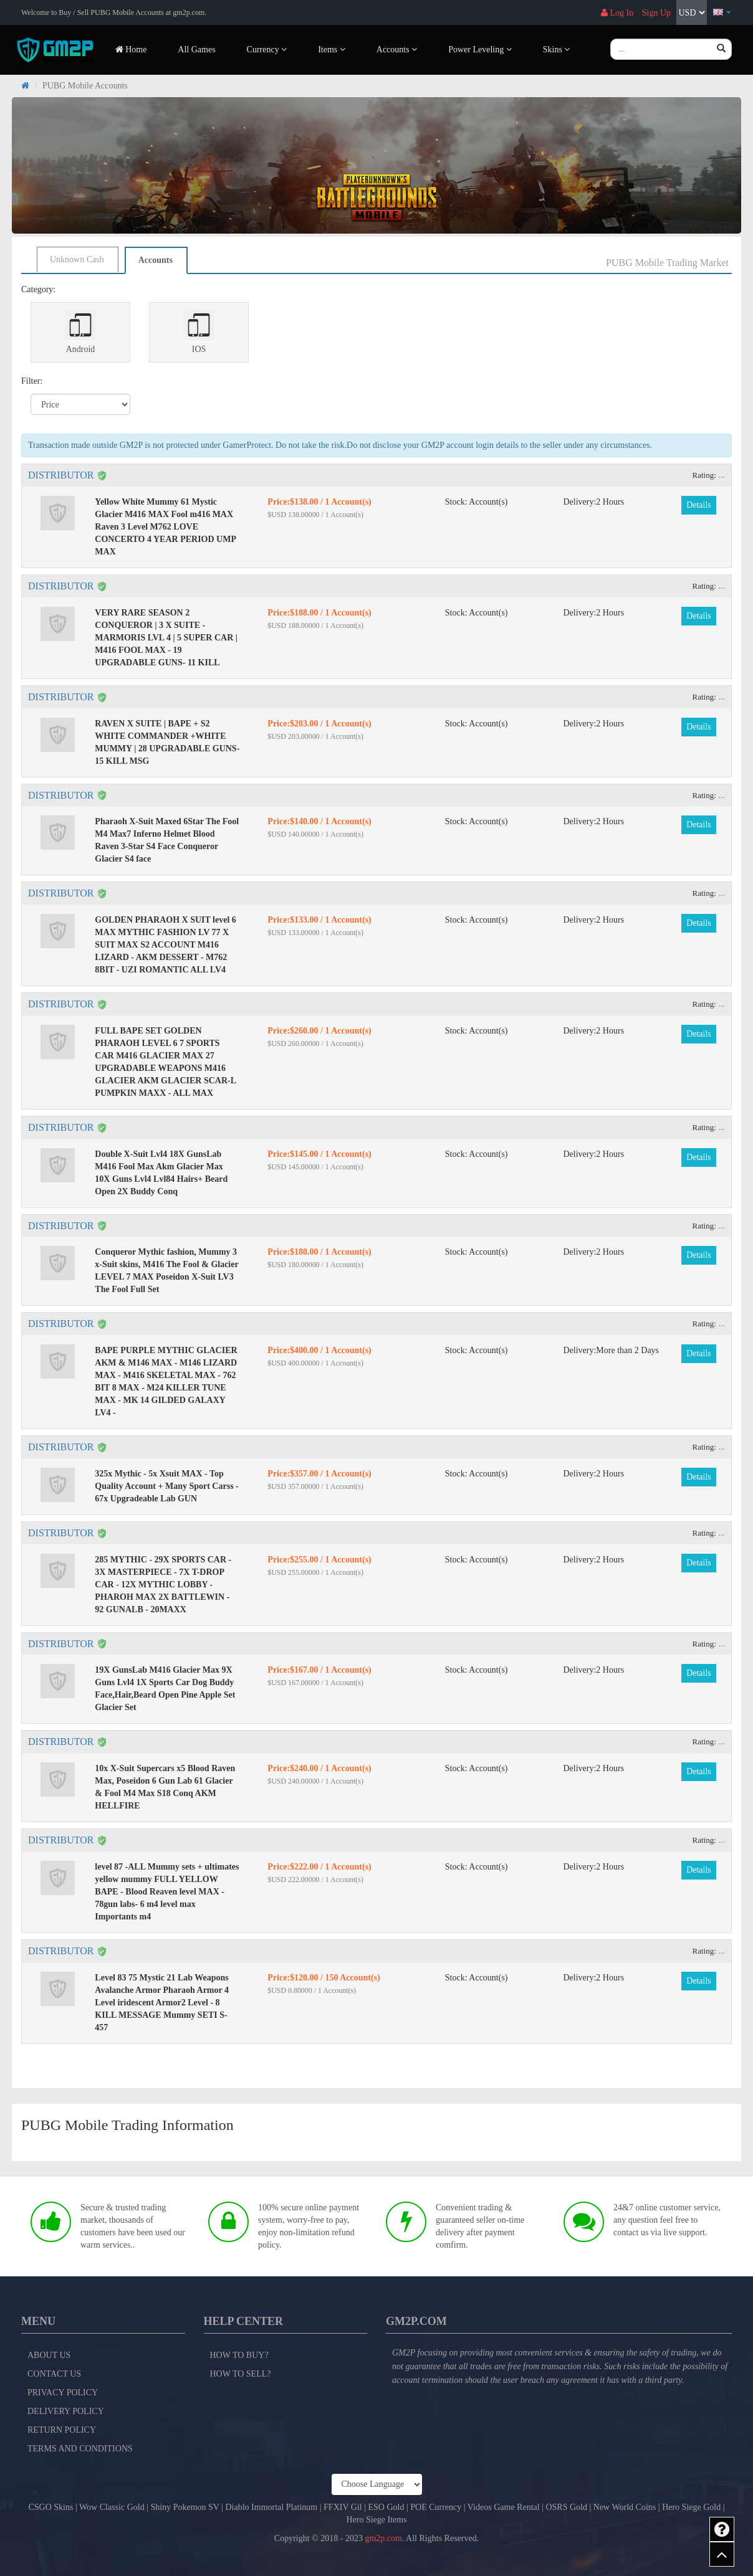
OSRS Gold (566, 2507)
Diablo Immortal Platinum (271, 2507)
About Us (48, 2355)
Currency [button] (267, 49)
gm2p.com (383, 2538)
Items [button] (331, 49)
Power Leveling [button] (480, 49)
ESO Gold (386, 2507)
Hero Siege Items (376, 2519)
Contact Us (54, 2374)
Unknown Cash (77, 259)
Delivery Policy (65, 2411)
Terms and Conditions (80, 2448)
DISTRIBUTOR (61, 475)
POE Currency (435, 2507)
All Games (196, 49)
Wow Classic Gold (112, 2507)
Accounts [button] (396, 49)
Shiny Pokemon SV (184, 2507)
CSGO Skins (50, 2507)
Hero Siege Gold (691, 2507)
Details (698, 505)
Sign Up (656, 12)
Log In (617, 12)
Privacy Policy (62, 2392)
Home (131, 49)
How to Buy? (239, 2355)
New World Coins (624, 2507)
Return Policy (61, 2430)
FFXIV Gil (343, 2507)
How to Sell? (240, 2374)
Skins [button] (556, 49)
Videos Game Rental (504, 2507)
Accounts (155, 260)
